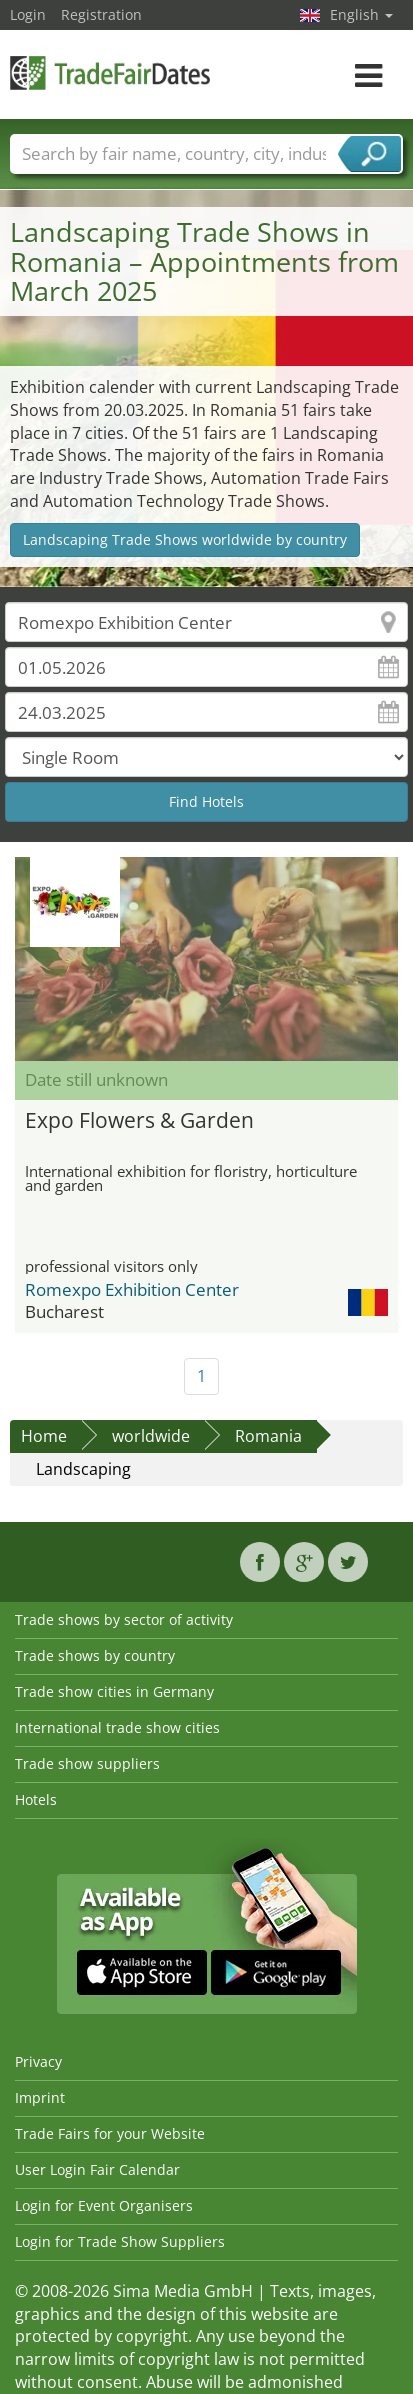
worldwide (151, 1436)
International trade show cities (117, 1727)
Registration (101, 14)
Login (28, 14)
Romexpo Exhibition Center (132, 1289)
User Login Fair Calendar (97, 2169)
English (361, 14)
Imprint (40, 2097)
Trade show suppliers (87, 1763)
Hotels (36, 1799)
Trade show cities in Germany (114, 1691)
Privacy (38, 2061)
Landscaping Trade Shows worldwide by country (185, 539)
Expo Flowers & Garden (139, 1120)
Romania (268, 1436)
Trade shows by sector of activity (124, 1619)
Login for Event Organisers (104, 2205)
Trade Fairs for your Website (110, 2133)
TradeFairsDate (110, 72)
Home (44, 1436)
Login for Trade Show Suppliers (120, 2241)
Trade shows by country (95, 1655)
